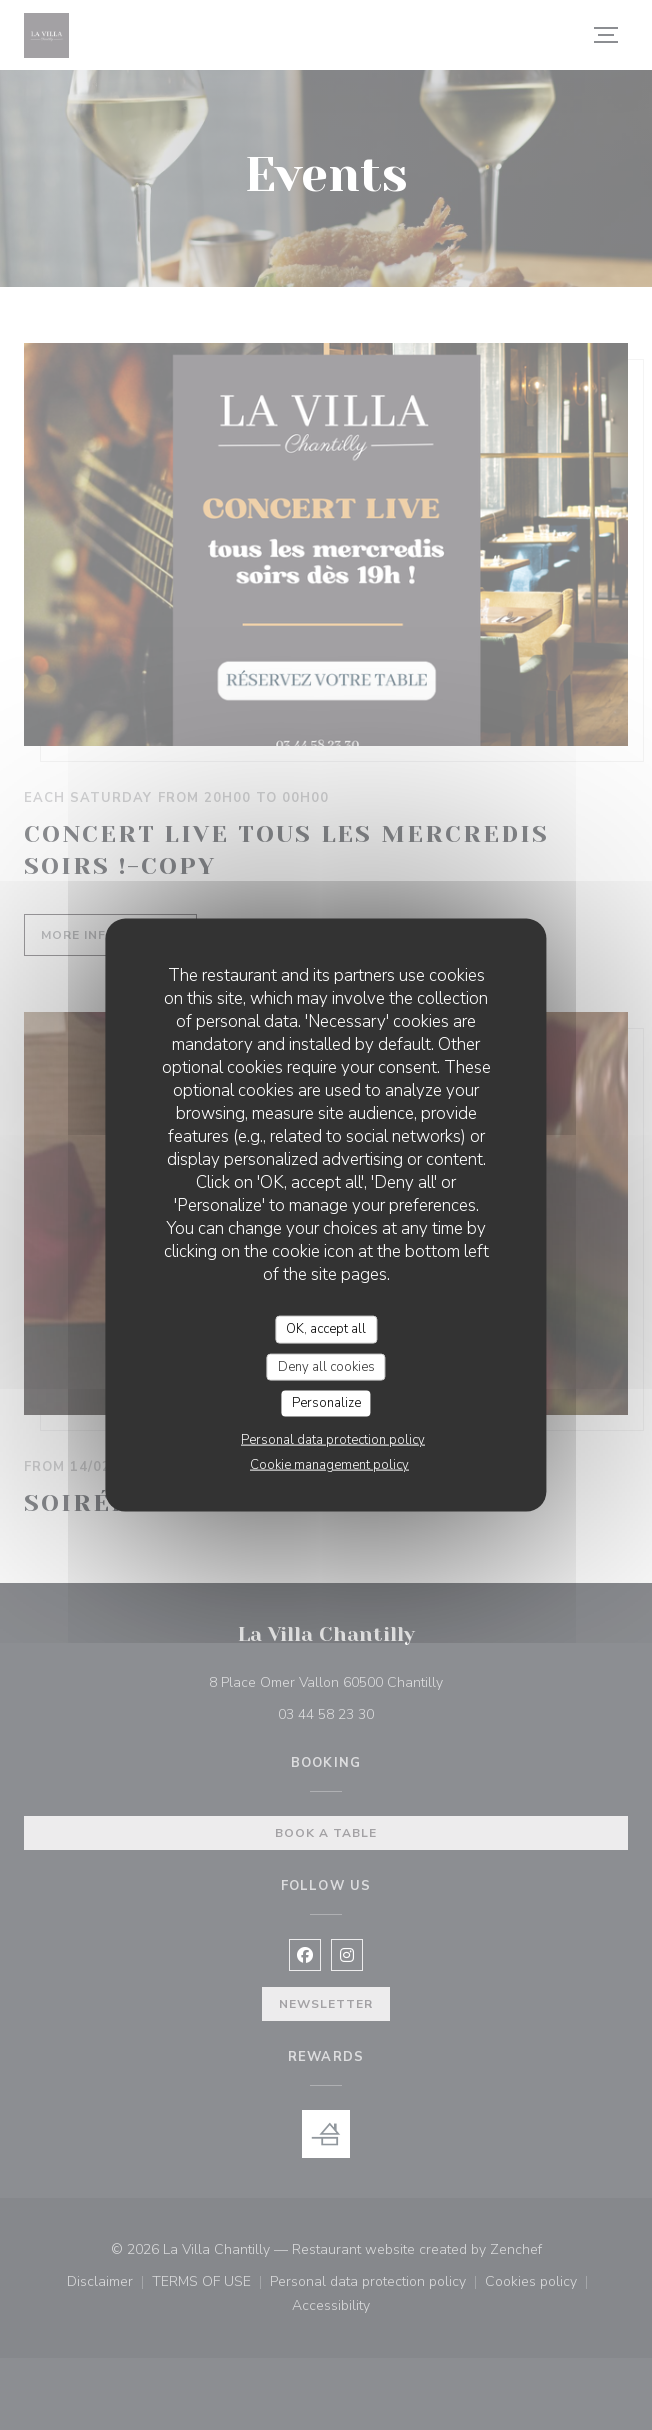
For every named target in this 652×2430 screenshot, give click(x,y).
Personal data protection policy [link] (333, 1439)
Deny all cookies (326, 1366)
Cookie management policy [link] (329, 1464)
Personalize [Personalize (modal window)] (326, 1403)
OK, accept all (326, 1329)
